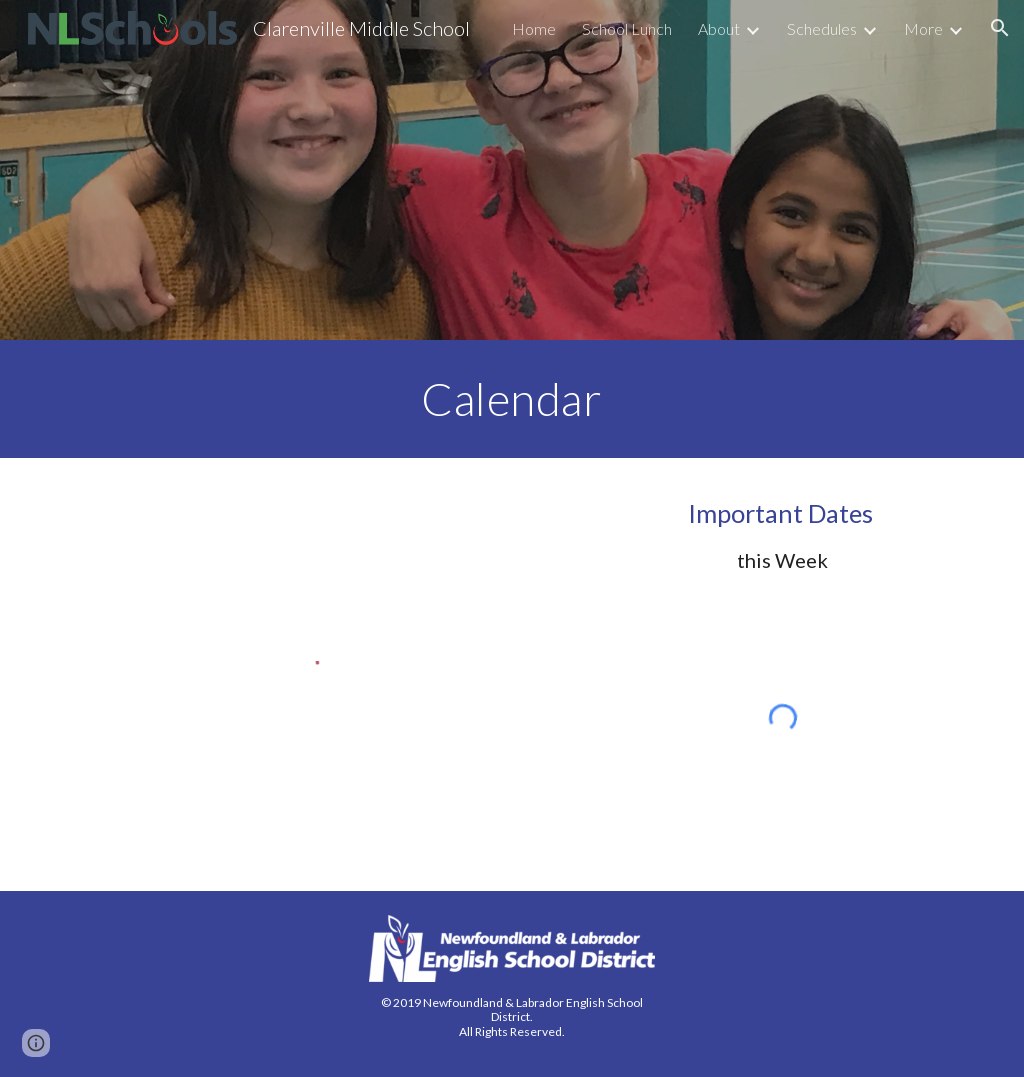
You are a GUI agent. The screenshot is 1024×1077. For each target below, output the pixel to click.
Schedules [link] (822, 28)
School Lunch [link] (627, 28)
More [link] (923, 28)
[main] (512, 399)
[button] (1000, 28)
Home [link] (534, 28)
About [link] (719, 28)
